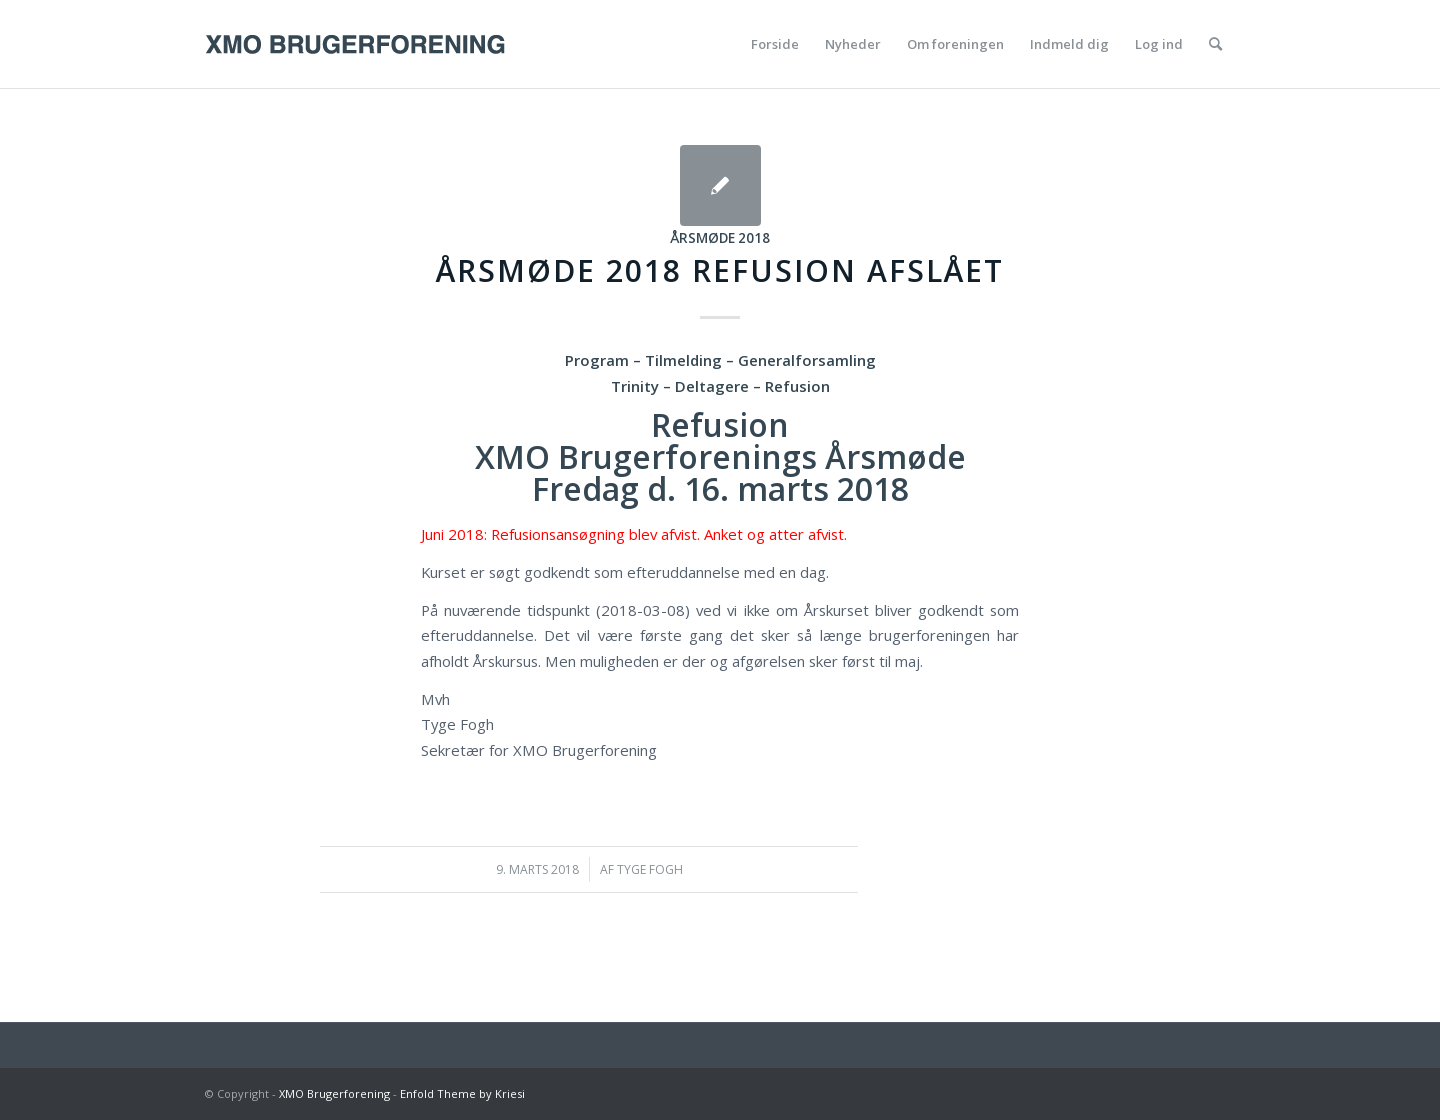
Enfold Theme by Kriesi (462, 1093)
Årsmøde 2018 (720, 238)
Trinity (635, 386)
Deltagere (712, 386)
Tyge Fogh (650, 869)
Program (597, 360)
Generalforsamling (807, 360)
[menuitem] (775, 44)
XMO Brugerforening (334, 1093)
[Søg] (1215, 44)
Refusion (797, 386)
